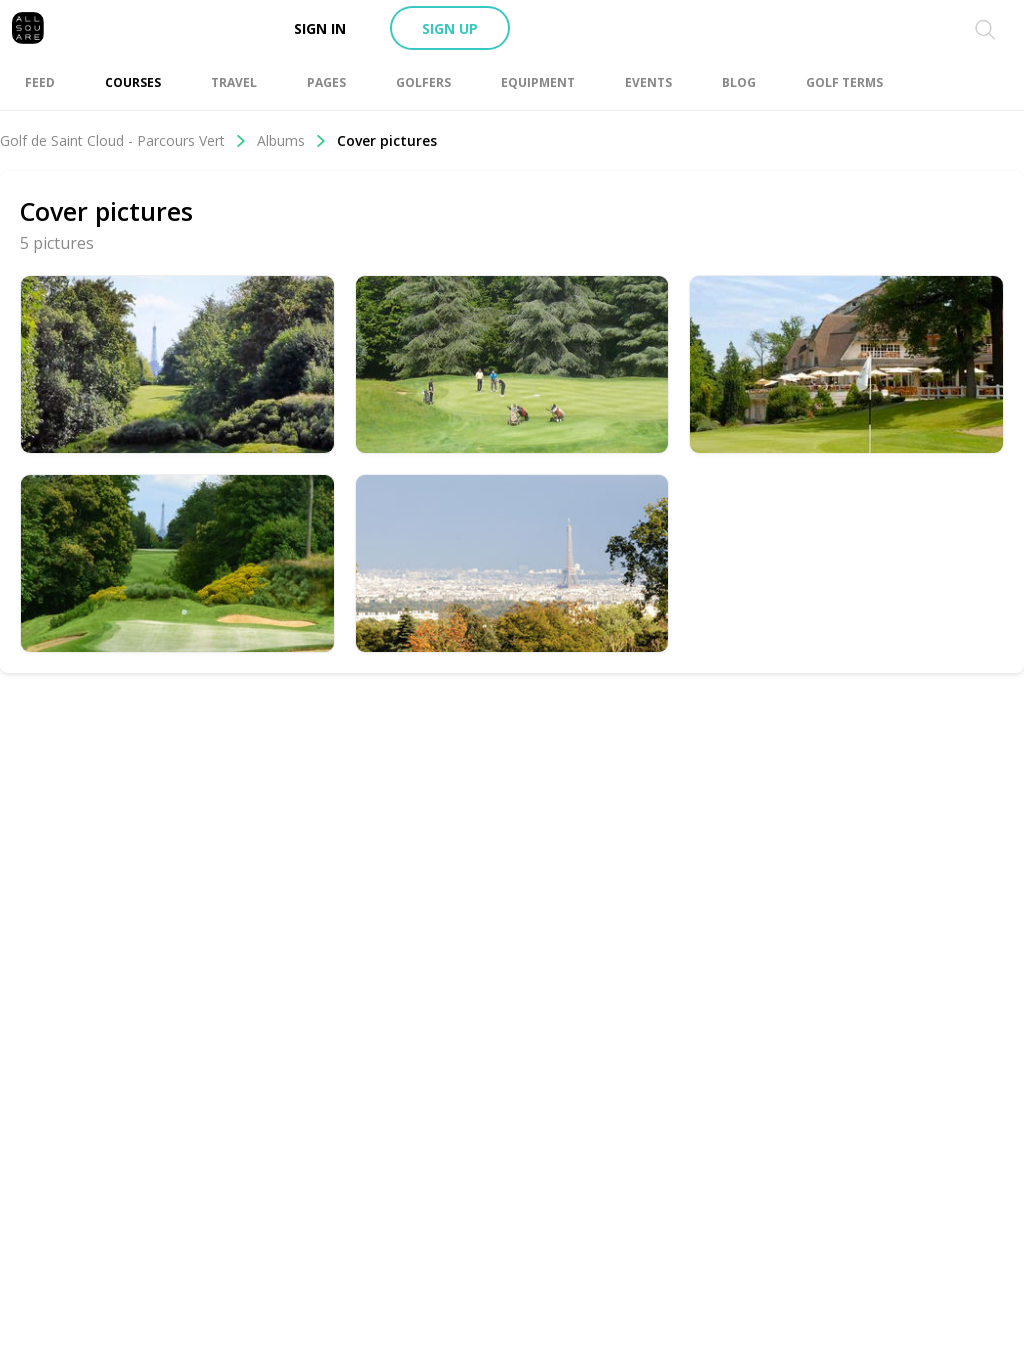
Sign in (320, 28)
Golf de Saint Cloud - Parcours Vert (123, 140)
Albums (292, 140)
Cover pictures (387, 140)
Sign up (450, 28)
